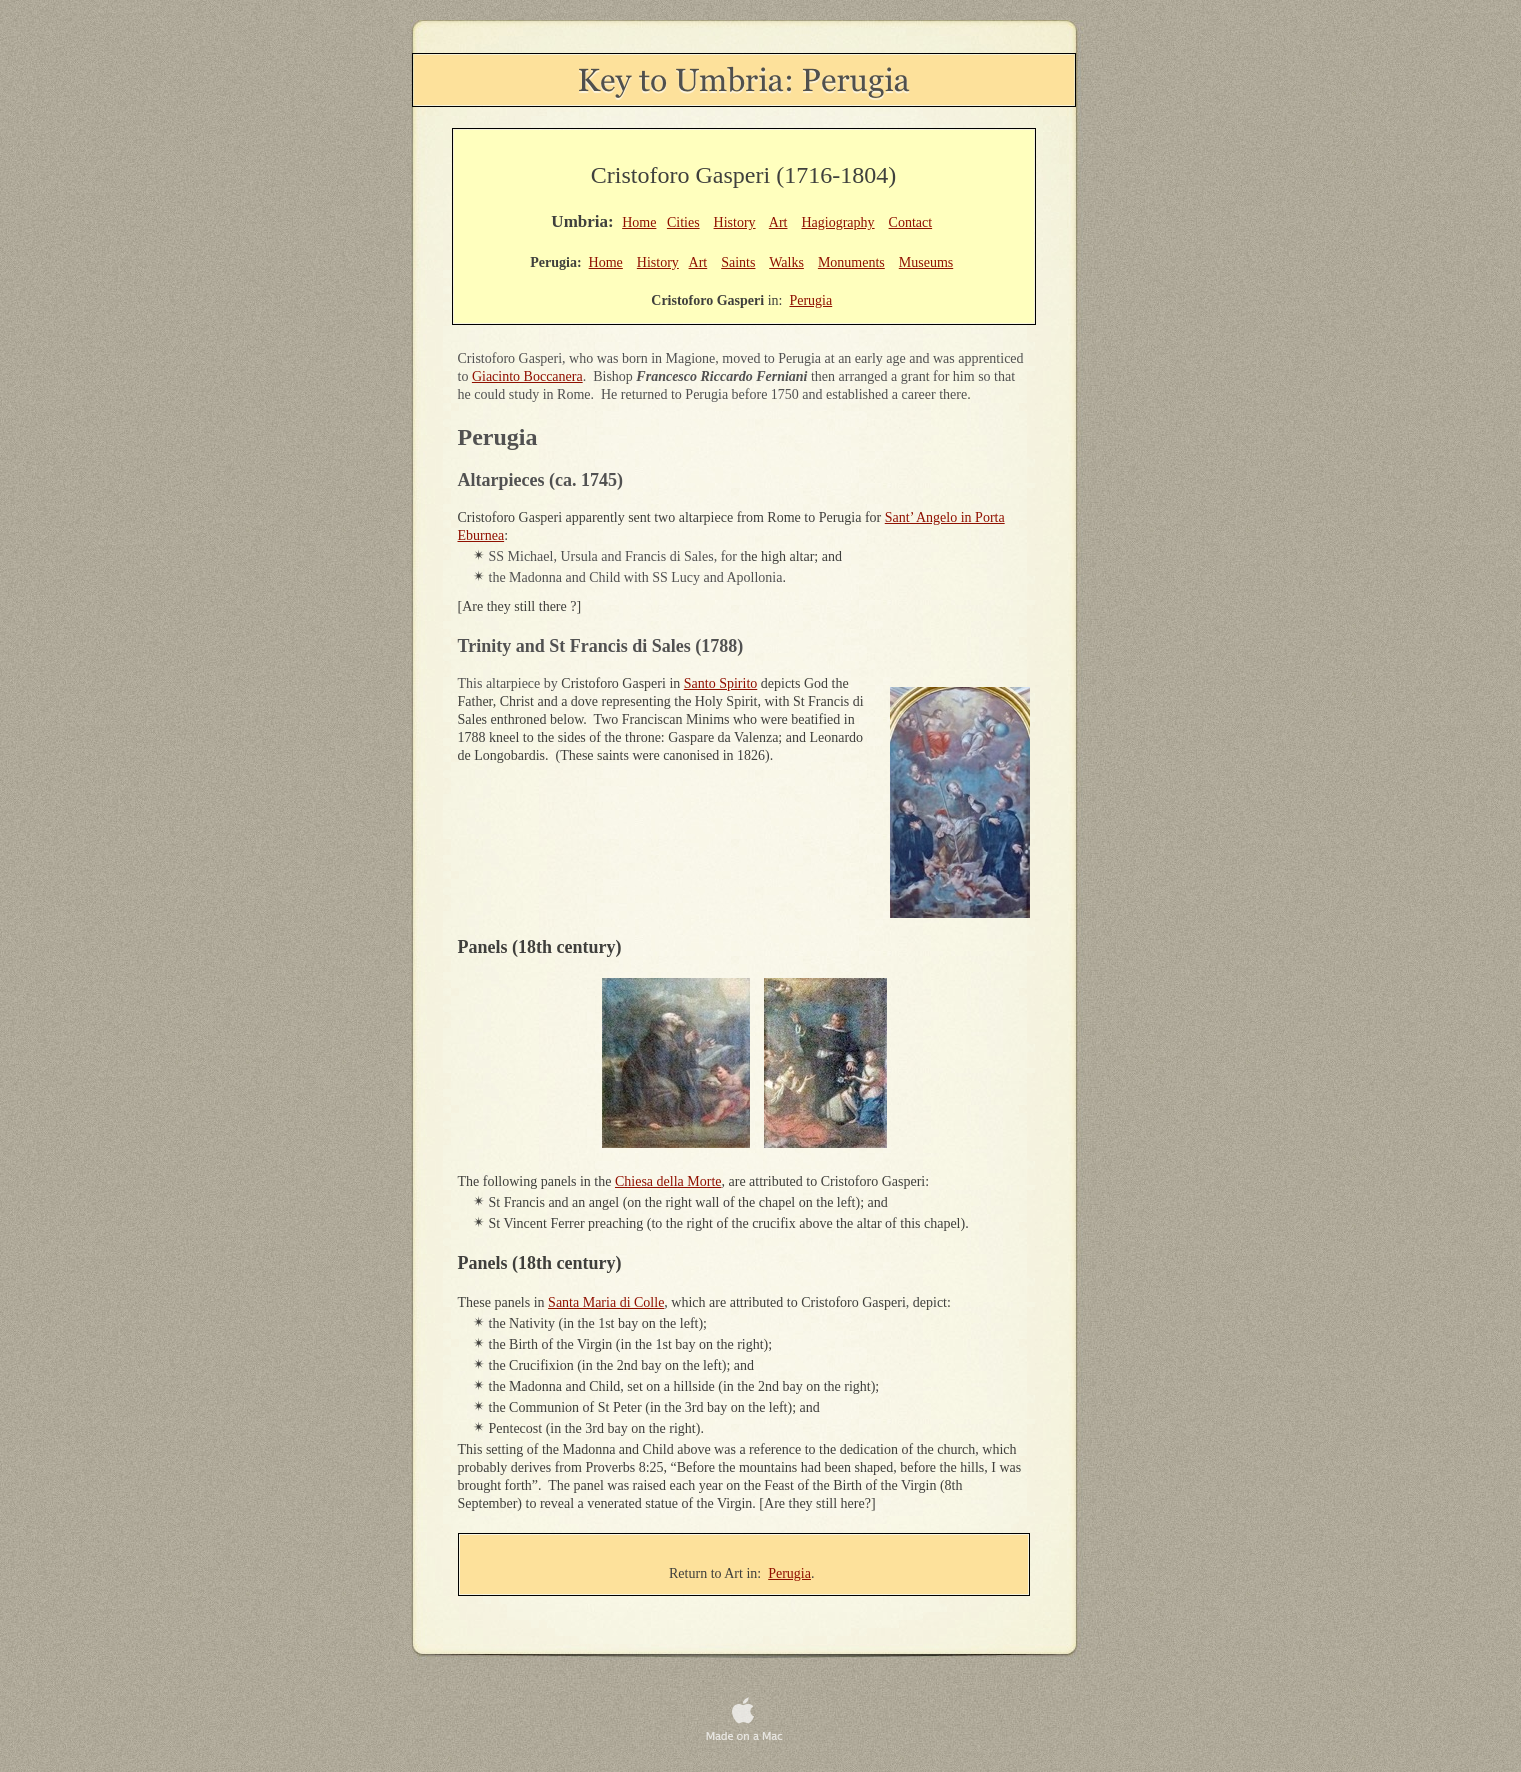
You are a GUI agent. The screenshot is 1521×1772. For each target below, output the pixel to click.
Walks (786, 262)
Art (778, 222)
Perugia (789, 1573)
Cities (683, 222)
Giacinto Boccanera (527, 376)
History (735, 222)
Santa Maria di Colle (606, 1302)
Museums (926, 262)
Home (639, 222)
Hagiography (837, 222)
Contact (911, 222)
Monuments (851, 262)
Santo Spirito (721, 683)
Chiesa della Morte (668, 1181)
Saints (738, 262)
